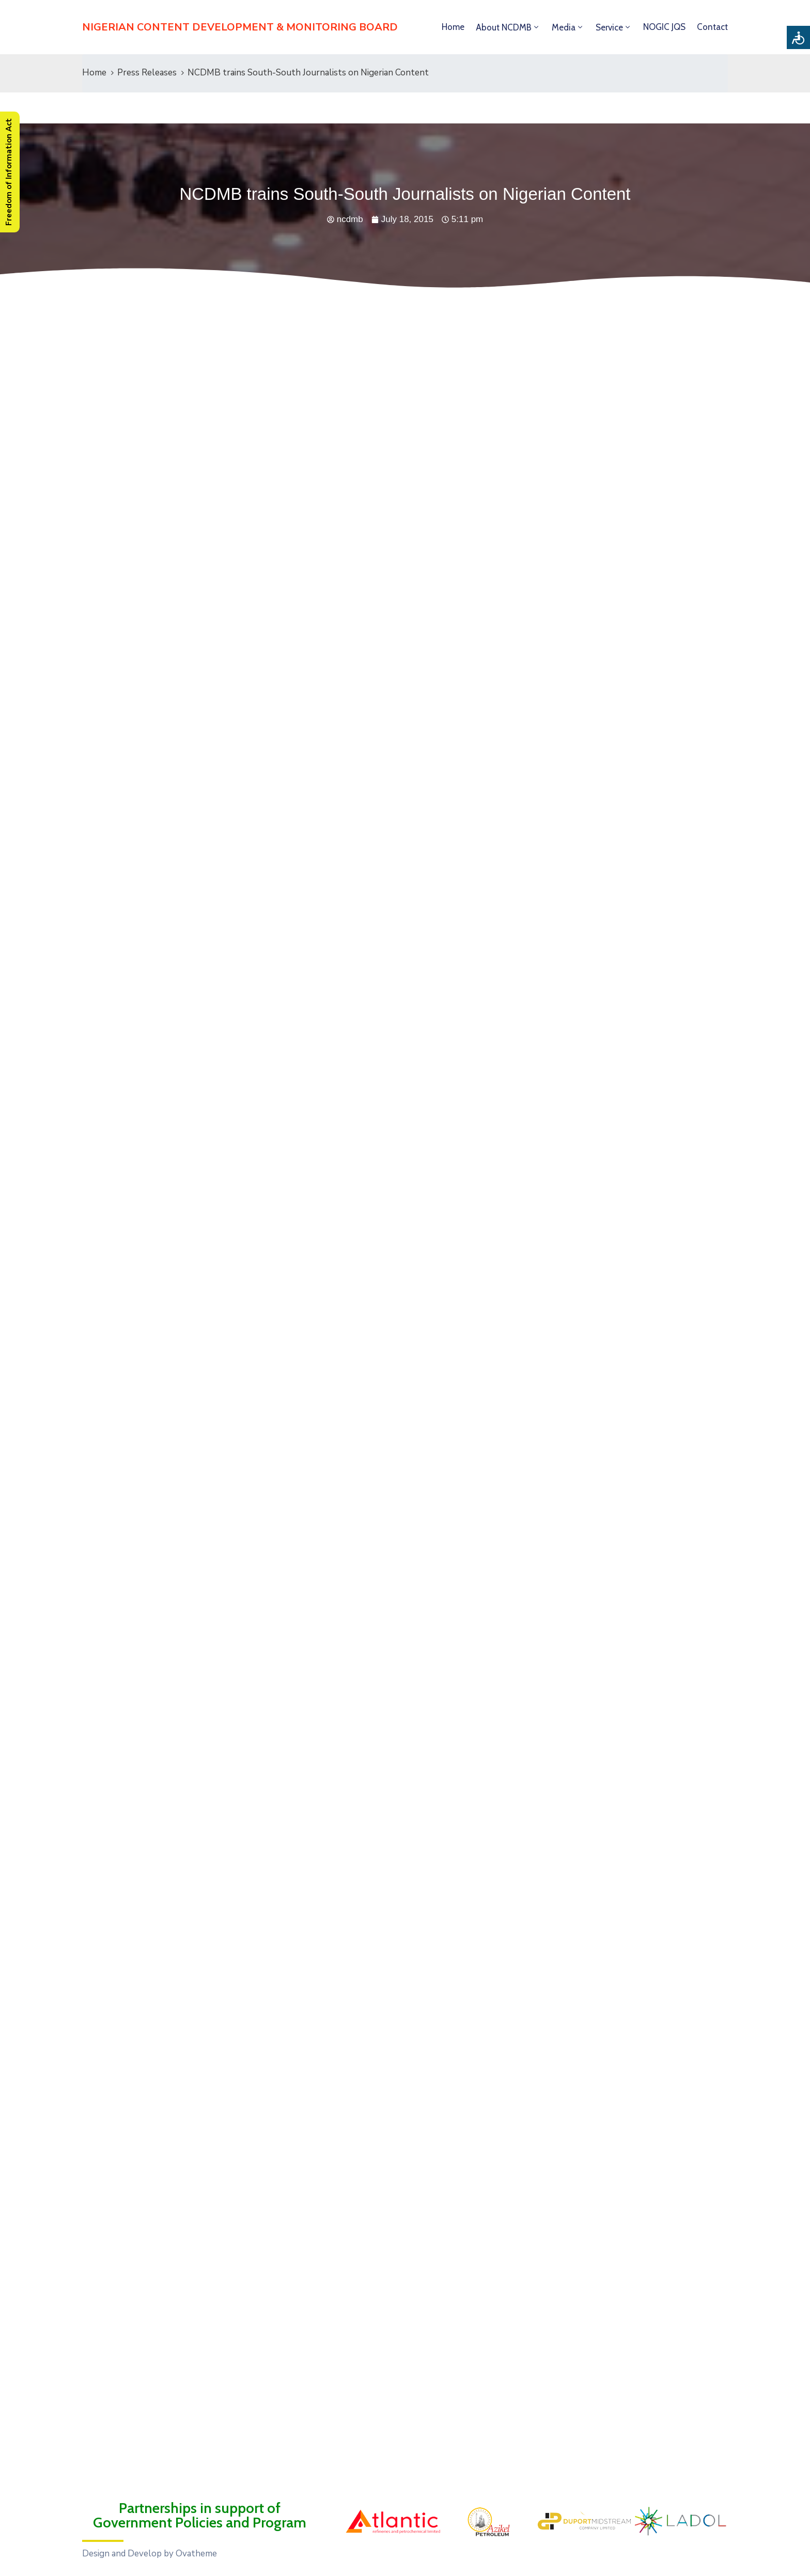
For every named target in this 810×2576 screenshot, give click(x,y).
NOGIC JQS (664, 27)
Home (453, 27)
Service (609, 27)
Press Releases (147, 72)
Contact (712, 27)
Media (563, 27)
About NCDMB (504, 27)
